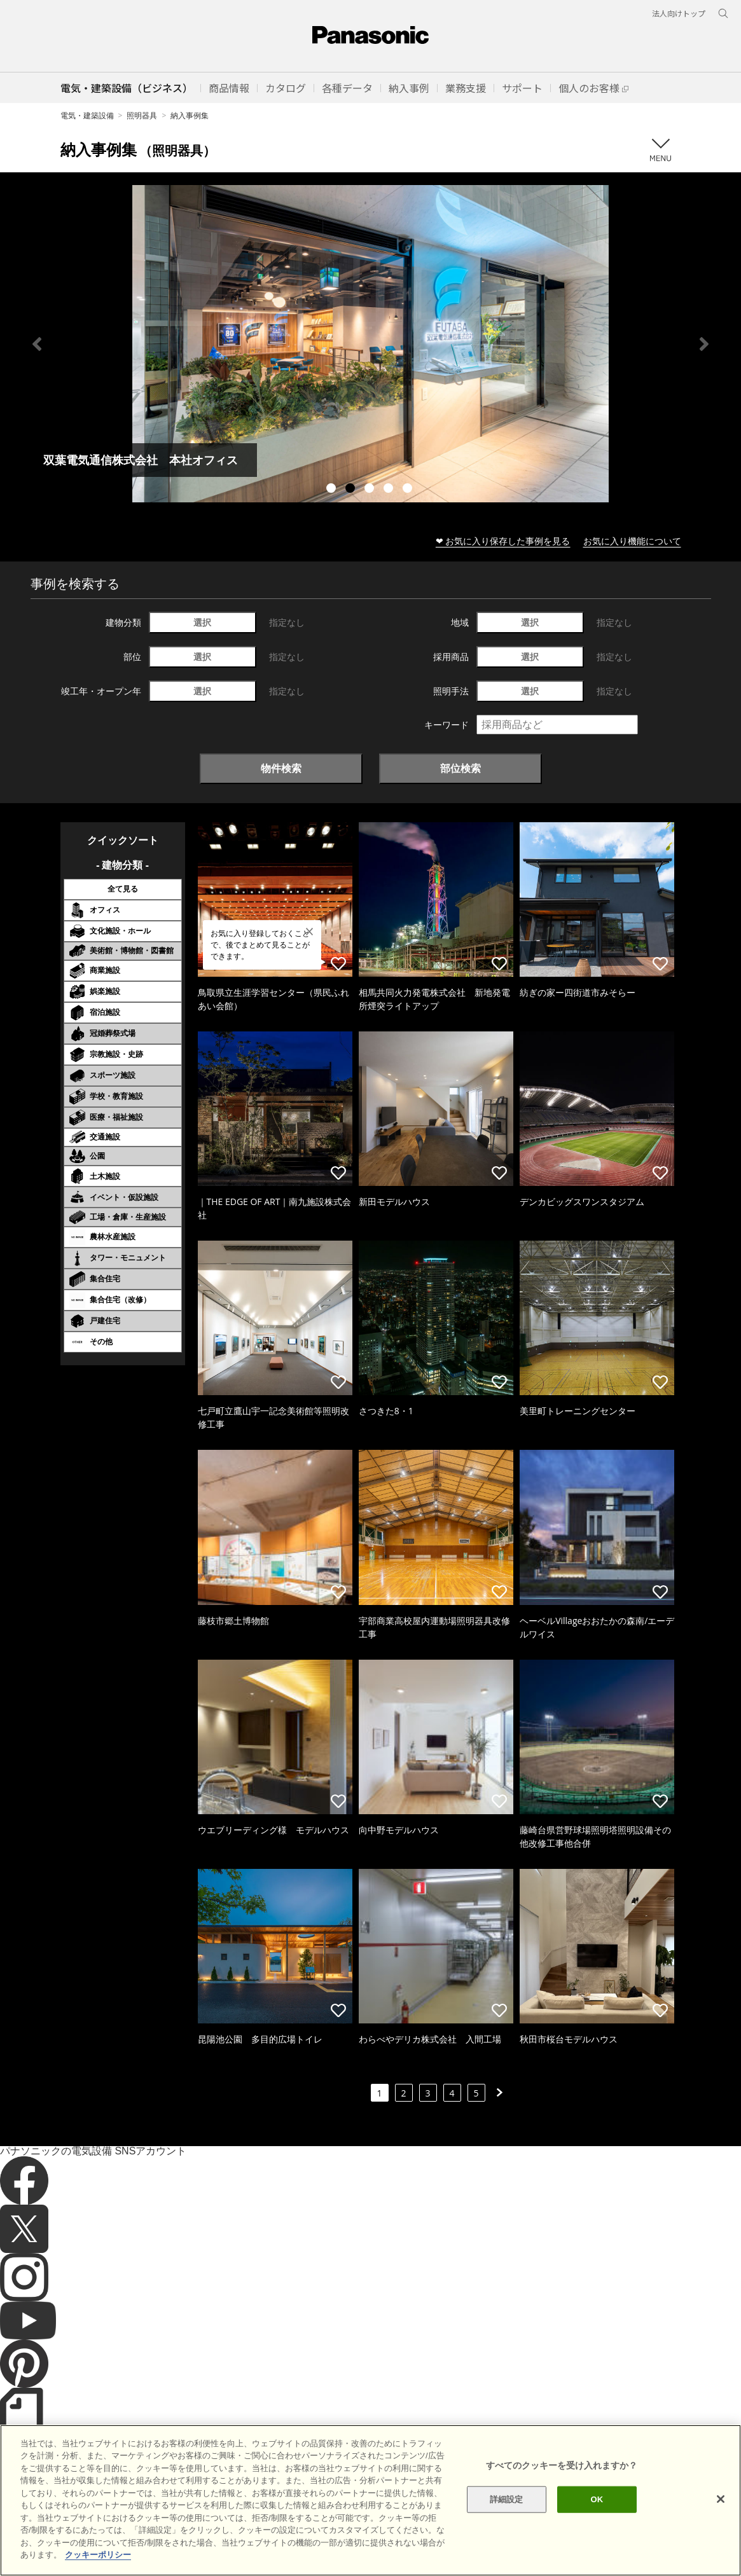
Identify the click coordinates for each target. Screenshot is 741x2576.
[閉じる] (721, 2499)
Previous (37, 344)
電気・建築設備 (87, 115)
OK (597, 2499)
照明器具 (142, 115)
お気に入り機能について (632, 541)
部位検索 (460, 768)
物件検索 (281, 768)
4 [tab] (390, 489)
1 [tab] (332, 489)
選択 (202, 622)
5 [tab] (409, 489)
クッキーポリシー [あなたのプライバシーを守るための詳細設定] (98, 2554)
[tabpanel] (370, 343)
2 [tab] (351, 489)
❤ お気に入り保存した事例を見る (503, 541)
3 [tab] (370, 489)
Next (704, 344)
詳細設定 (506, 2499)
